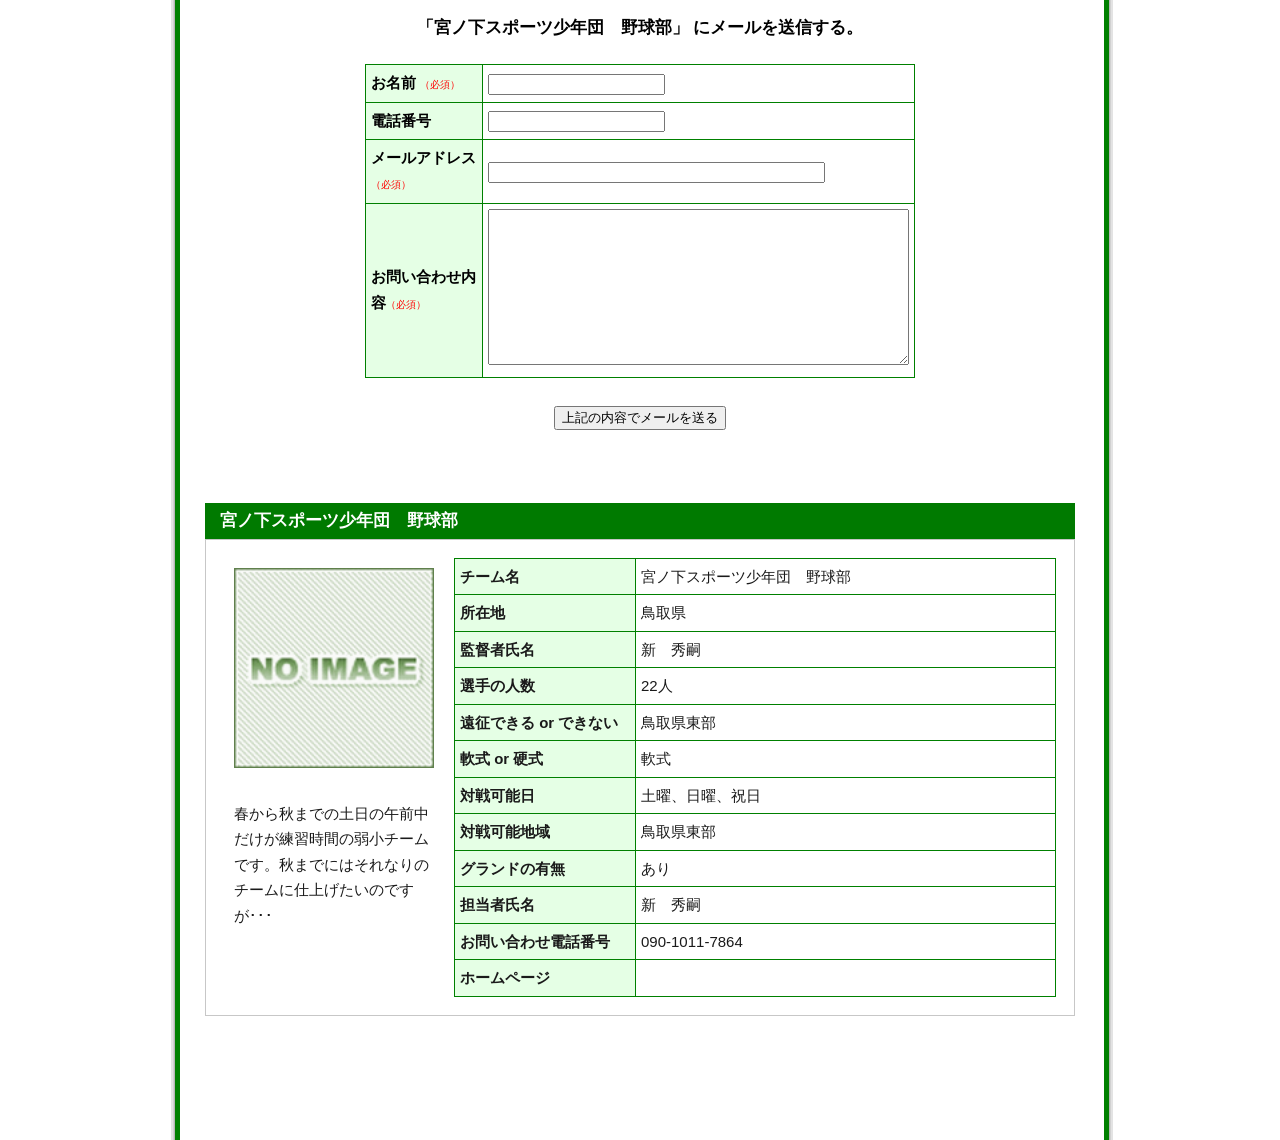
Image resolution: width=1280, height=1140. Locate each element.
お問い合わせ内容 (393, 367)
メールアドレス (393, 234)
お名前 (393, 82)
